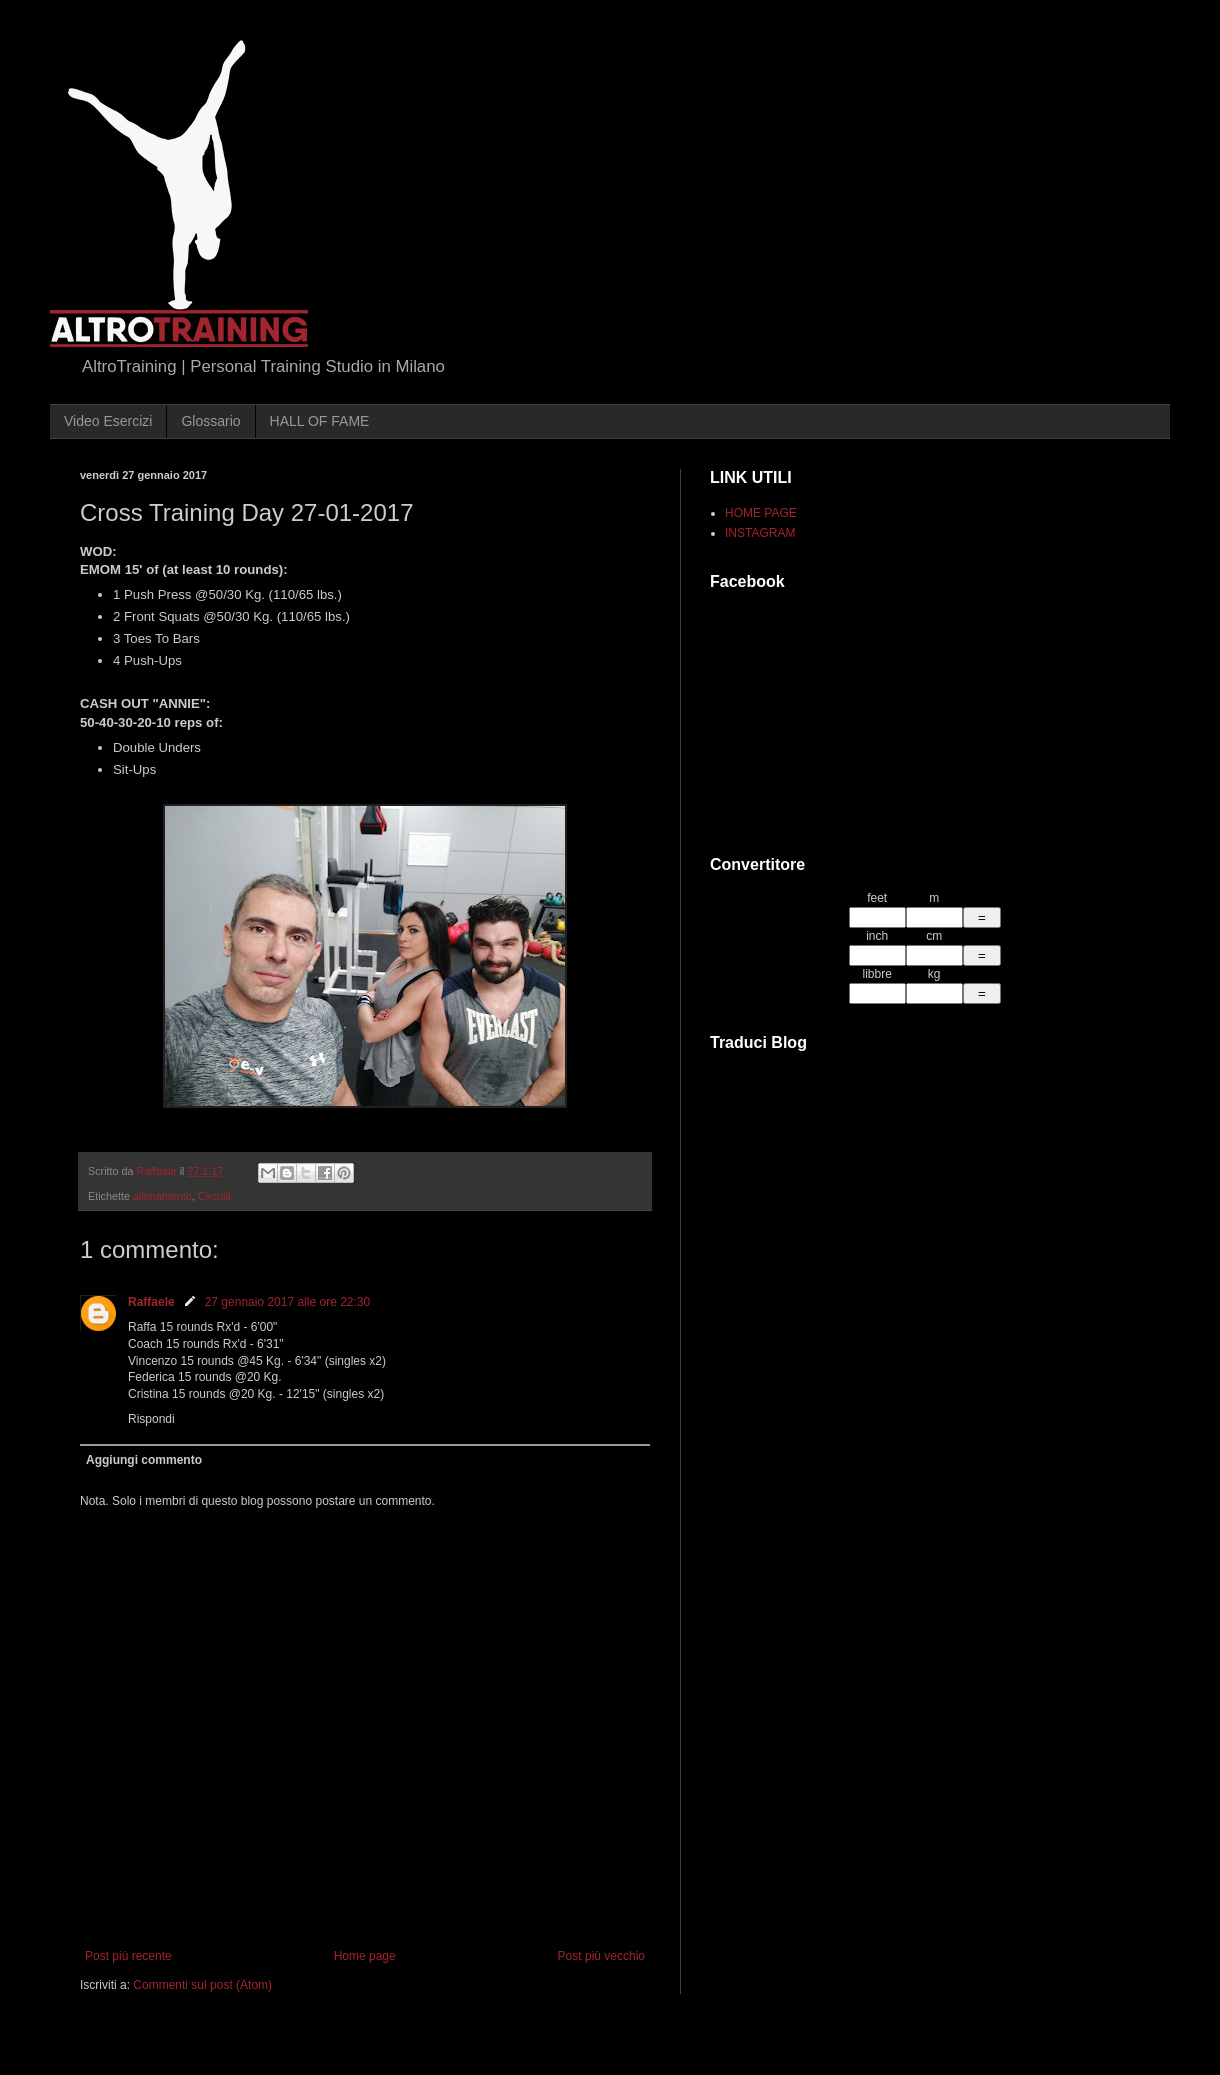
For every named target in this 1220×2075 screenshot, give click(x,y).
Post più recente (128, 1956)
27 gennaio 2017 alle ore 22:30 (287, 1302)
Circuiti (214, 1196)
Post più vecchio (601, 1956)
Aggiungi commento (144, 1460)
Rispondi (151, 1419)
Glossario (210, 421)
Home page (365, 1956)
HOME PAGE (761, 513)
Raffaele (151, 1302)
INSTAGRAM (760, 533)
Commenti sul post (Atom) (202, 1985)
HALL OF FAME (320, 421)
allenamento (162, 1196)
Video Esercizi (108, 421)
